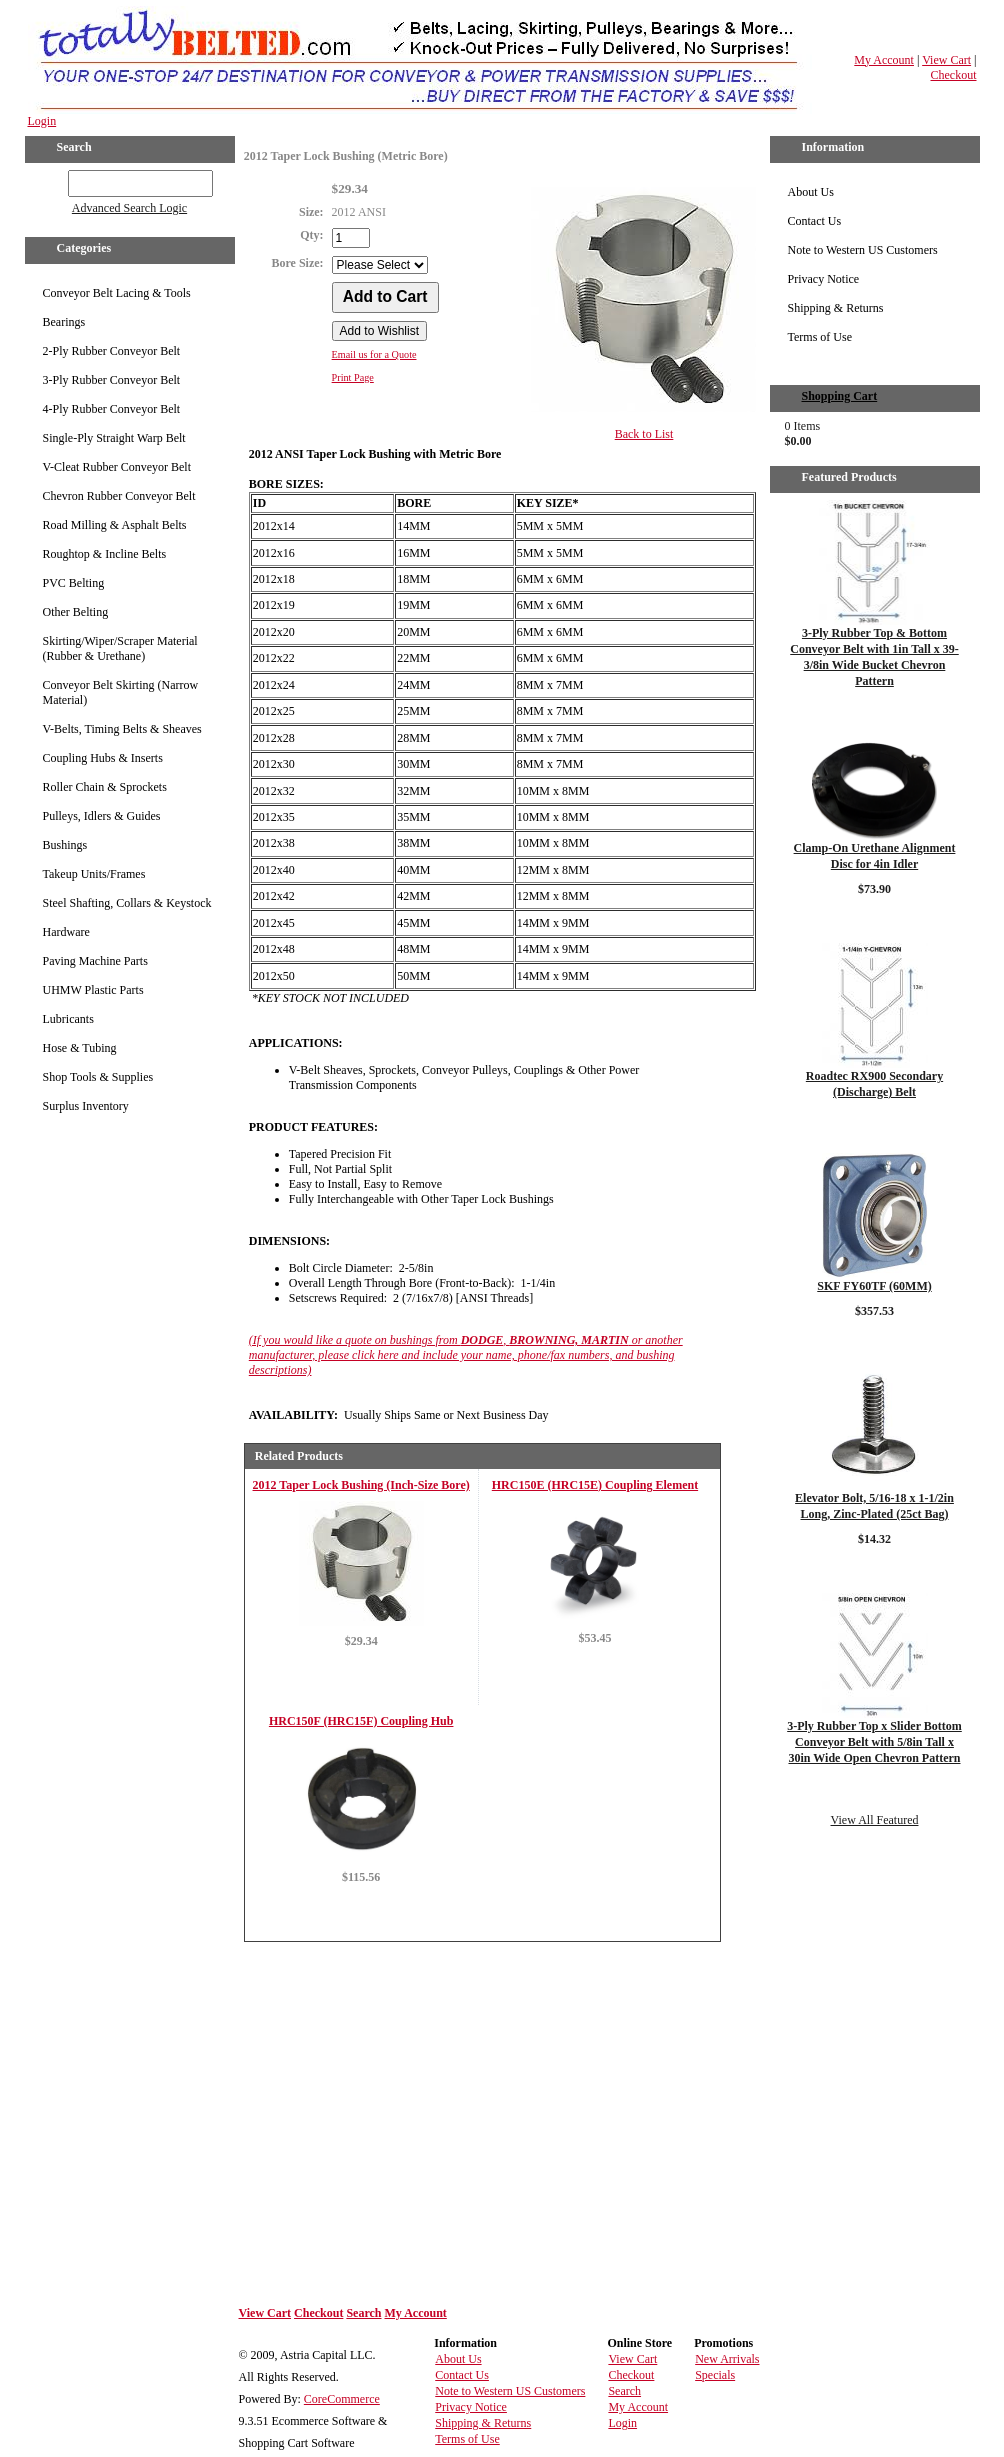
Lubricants (68, 1019)
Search (363, 2313)
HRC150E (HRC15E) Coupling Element (595, 1485)
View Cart (946, 60)
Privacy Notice (824, 279)
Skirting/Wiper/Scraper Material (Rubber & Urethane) (120, 648)
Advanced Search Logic (129, 208)
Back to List (644, 434)
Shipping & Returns (836, 308)
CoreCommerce (342, 2399)
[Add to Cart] (385, 297)
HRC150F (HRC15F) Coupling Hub (361, 1721)
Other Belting (76, 612)
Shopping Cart (840, 396)
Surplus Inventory (86, 1106)
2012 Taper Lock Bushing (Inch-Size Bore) (361, 1485)
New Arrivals (727, 2359)
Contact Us (815, 221)
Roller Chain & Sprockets (105, 787)
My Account (884, 60)
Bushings (65, 845)
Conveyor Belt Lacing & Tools (117, 293)
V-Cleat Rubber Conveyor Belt (117, 467)
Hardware (66, 932)
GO (53, 180)
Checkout (954, 75)
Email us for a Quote (374, 354)
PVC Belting (74, 583)
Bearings (64, 322)
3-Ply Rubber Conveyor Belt (112, 380)
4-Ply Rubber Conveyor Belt (112, 409)
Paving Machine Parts (95, 961)
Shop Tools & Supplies (98, 1077)
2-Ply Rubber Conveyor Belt (112, 351)
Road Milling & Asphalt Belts (115, 525)
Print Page (353, 377)
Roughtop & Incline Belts (105, 554)
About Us (811, 192)
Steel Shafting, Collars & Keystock (127, 903)
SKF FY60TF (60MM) (874, 1286)
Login (42, 121)
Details (361, 1682)
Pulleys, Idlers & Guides (102, 816)
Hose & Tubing (80, 1048)
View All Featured (875, 1820)
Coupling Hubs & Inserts (103, 758)
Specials (715, 2375)
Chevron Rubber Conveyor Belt (119, 496)
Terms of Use (820, 337)
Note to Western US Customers (863, 250)
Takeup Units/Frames (94, 874)
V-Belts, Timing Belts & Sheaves (122, 729)
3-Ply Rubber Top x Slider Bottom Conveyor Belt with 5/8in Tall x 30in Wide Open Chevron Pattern (874, 1742)
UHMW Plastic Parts (93, 990)
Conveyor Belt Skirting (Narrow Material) (121, 692)
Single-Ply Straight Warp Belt (114, 438)
